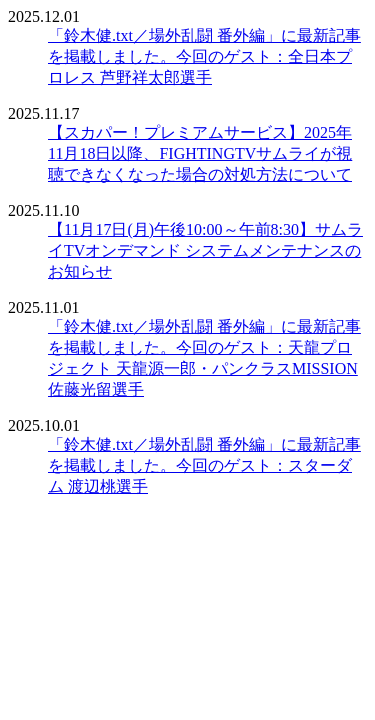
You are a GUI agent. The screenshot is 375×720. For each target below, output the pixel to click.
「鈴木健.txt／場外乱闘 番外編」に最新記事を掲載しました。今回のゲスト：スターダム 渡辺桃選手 (204, 465)
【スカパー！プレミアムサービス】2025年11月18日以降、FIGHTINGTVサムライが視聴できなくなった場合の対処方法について (200, 153)
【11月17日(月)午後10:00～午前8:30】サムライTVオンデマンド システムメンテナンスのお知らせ (205, 250)
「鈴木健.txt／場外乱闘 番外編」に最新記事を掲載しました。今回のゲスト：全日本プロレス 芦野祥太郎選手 (204, 56)
